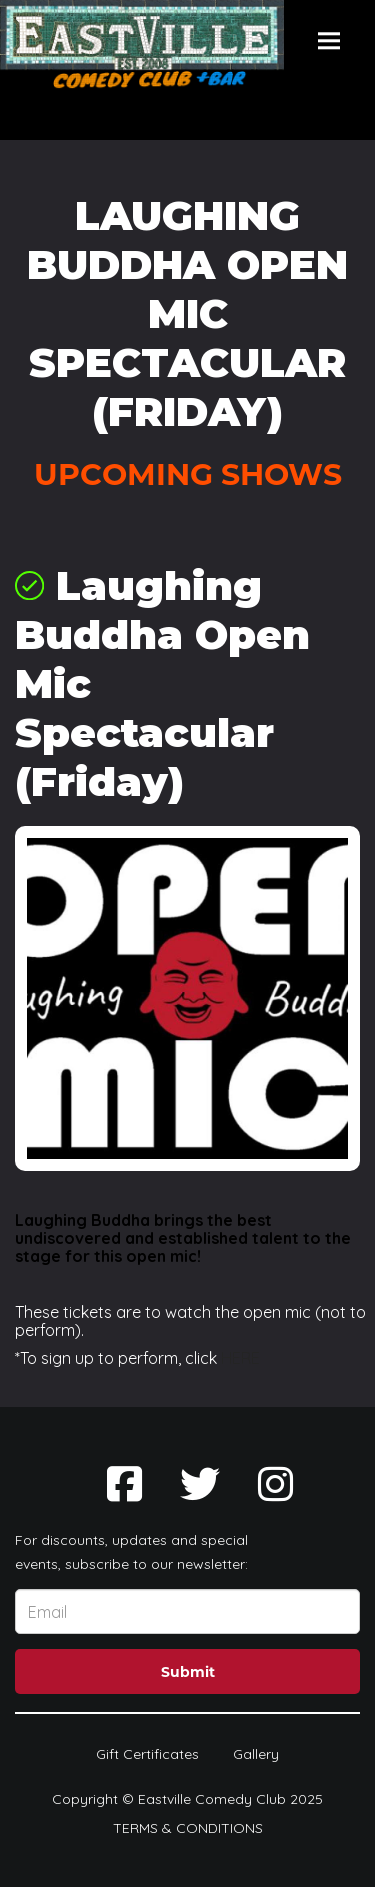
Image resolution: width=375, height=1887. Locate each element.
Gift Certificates (147, 1754)
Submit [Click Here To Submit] (188, 1672)
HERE (240, 1358)
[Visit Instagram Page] (275, 1484)
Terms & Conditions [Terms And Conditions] (188, 1828)
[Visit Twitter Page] (200, 1484)
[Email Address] (187, 1611)
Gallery (256, 1754)
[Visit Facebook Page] (124, 1484)
